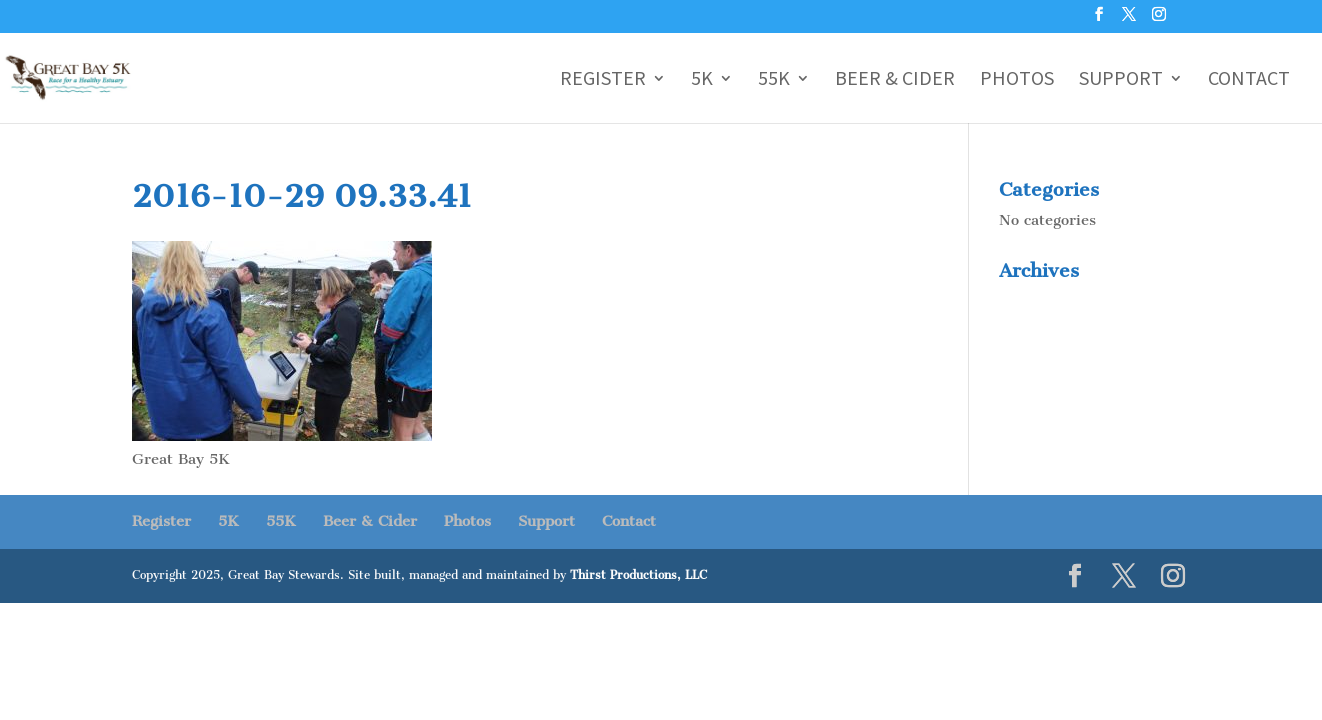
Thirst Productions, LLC (638, 575)
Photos (1017, 80)
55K (774, 80)
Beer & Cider (895, 80)
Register (603, 80)
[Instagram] (1159, 20)
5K (702, 80)
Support (1121, 80)
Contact (1249, 80)
